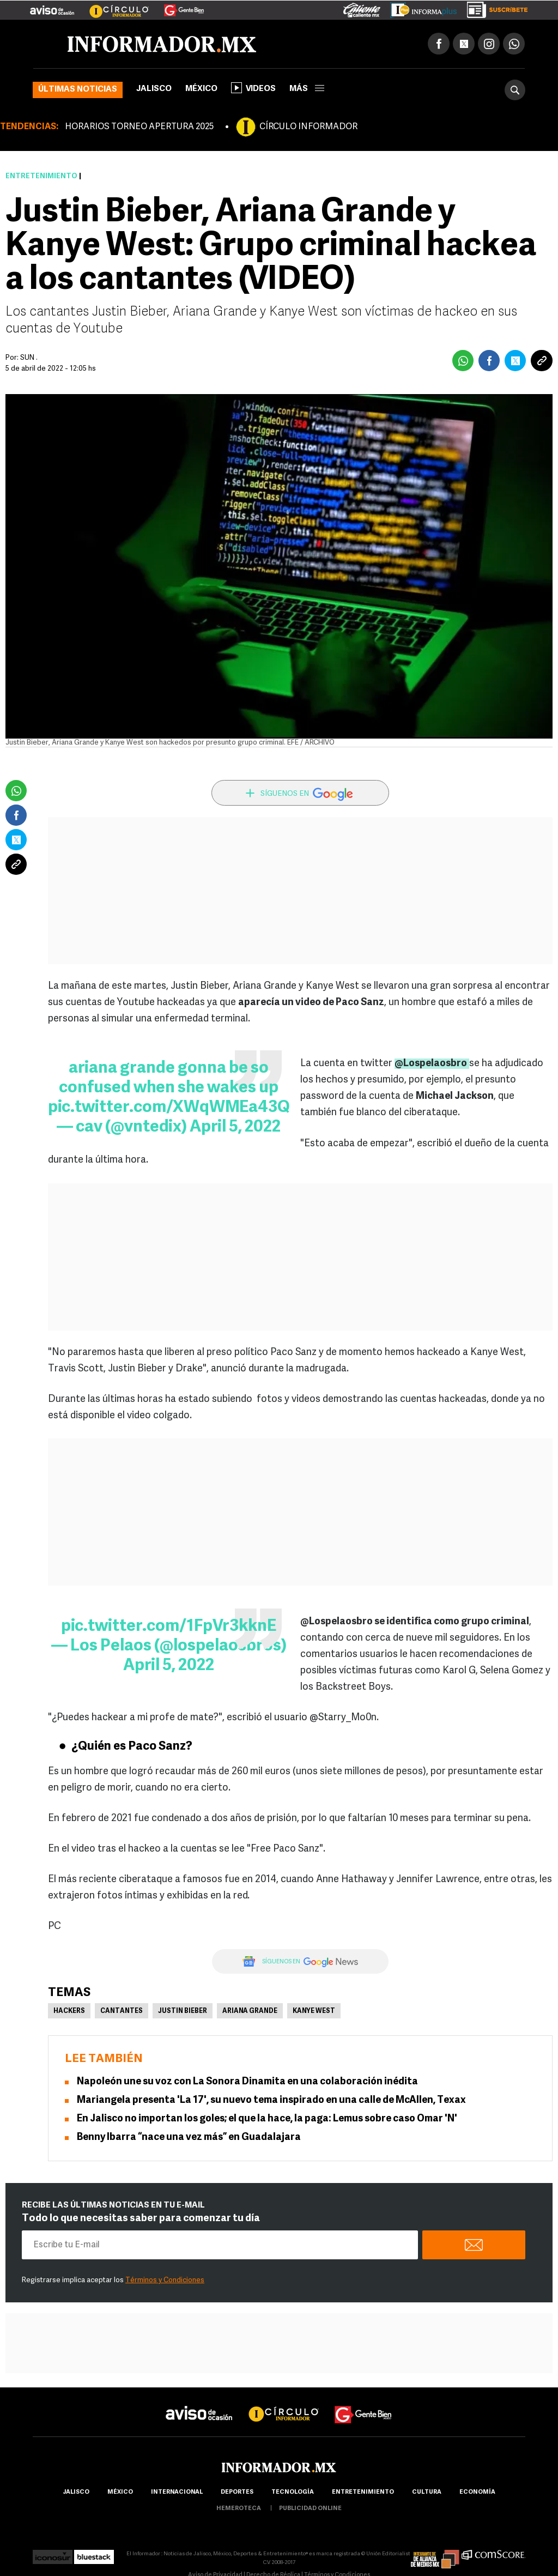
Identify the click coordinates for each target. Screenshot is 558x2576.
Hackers (69, 2011)
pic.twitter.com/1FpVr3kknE (168, 1626)
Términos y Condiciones (164, 2280)
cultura (426, 2492)
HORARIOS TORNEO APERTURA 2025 (139, 127)
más (306, 89)
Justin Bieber (182, 2011)
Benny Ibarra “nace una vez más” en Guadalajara (189, 2137)
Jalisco (154, 89)
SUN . (29, 357)
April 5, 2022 (235, 1127)
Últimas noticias (77, 90)
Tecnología (292, 2492)
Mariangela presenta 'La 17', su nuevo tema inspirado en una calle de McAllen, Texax (271, 2100)
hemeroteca (238, 2509)
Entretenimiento (41, 176)
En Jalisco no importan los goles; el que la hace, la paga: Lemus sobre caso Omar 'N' (267, 2119)
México (201, 89)
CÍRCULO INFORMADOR (308, 127)
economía (477, 2492)
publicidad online (310, 2509)
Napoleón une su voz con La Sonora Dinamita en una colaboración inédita (247, 2082)
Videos (253, 87)
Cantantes (121, 2011)
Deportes (237, 2492)
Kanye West (314, 2011)
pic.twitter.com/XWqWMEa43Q (169, 1107)
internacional (177, 2492)
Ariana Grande (249, 2011)
